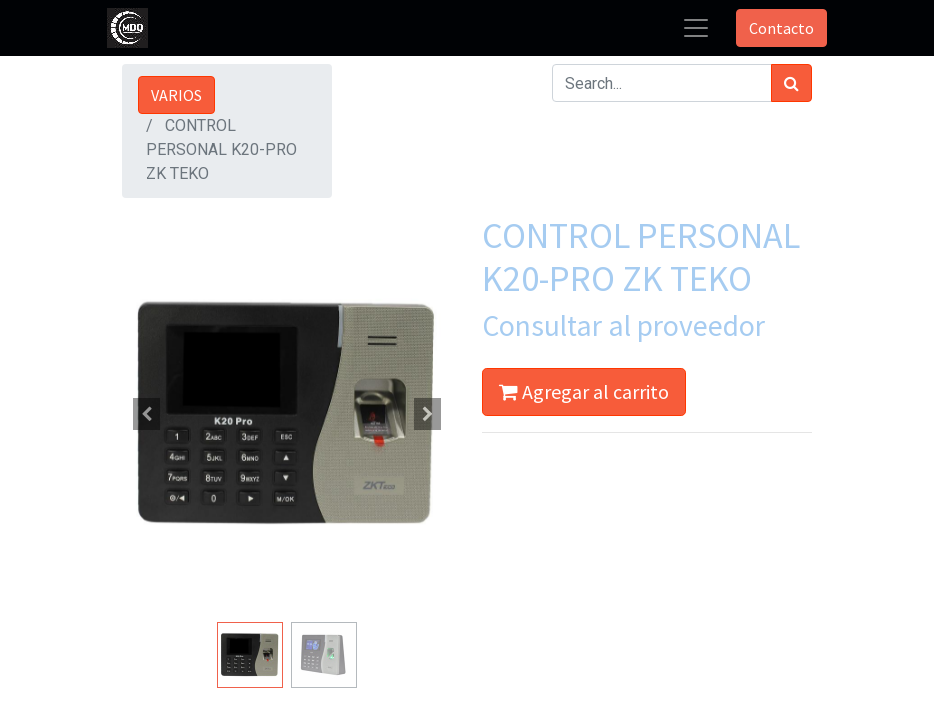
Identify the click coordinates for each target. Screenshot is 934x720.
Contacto (781, 28)
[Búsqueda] (791, 83)
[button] (147, 414)
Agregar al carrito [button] (584, 391)
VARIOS (176, 95)
